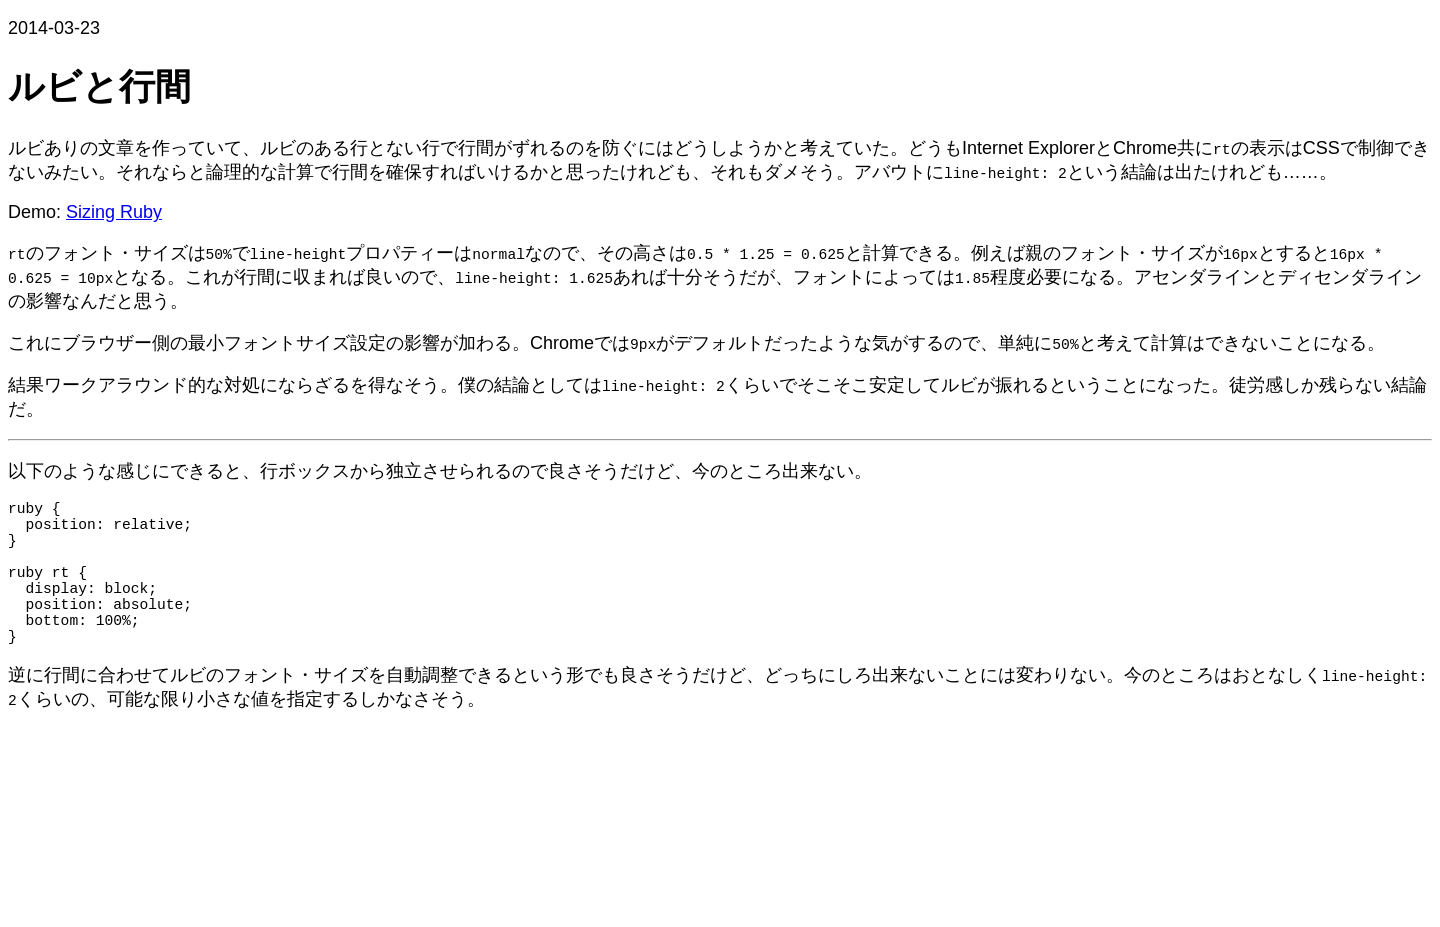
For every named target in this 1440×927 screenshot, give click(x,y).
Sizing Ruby (114, 212)
